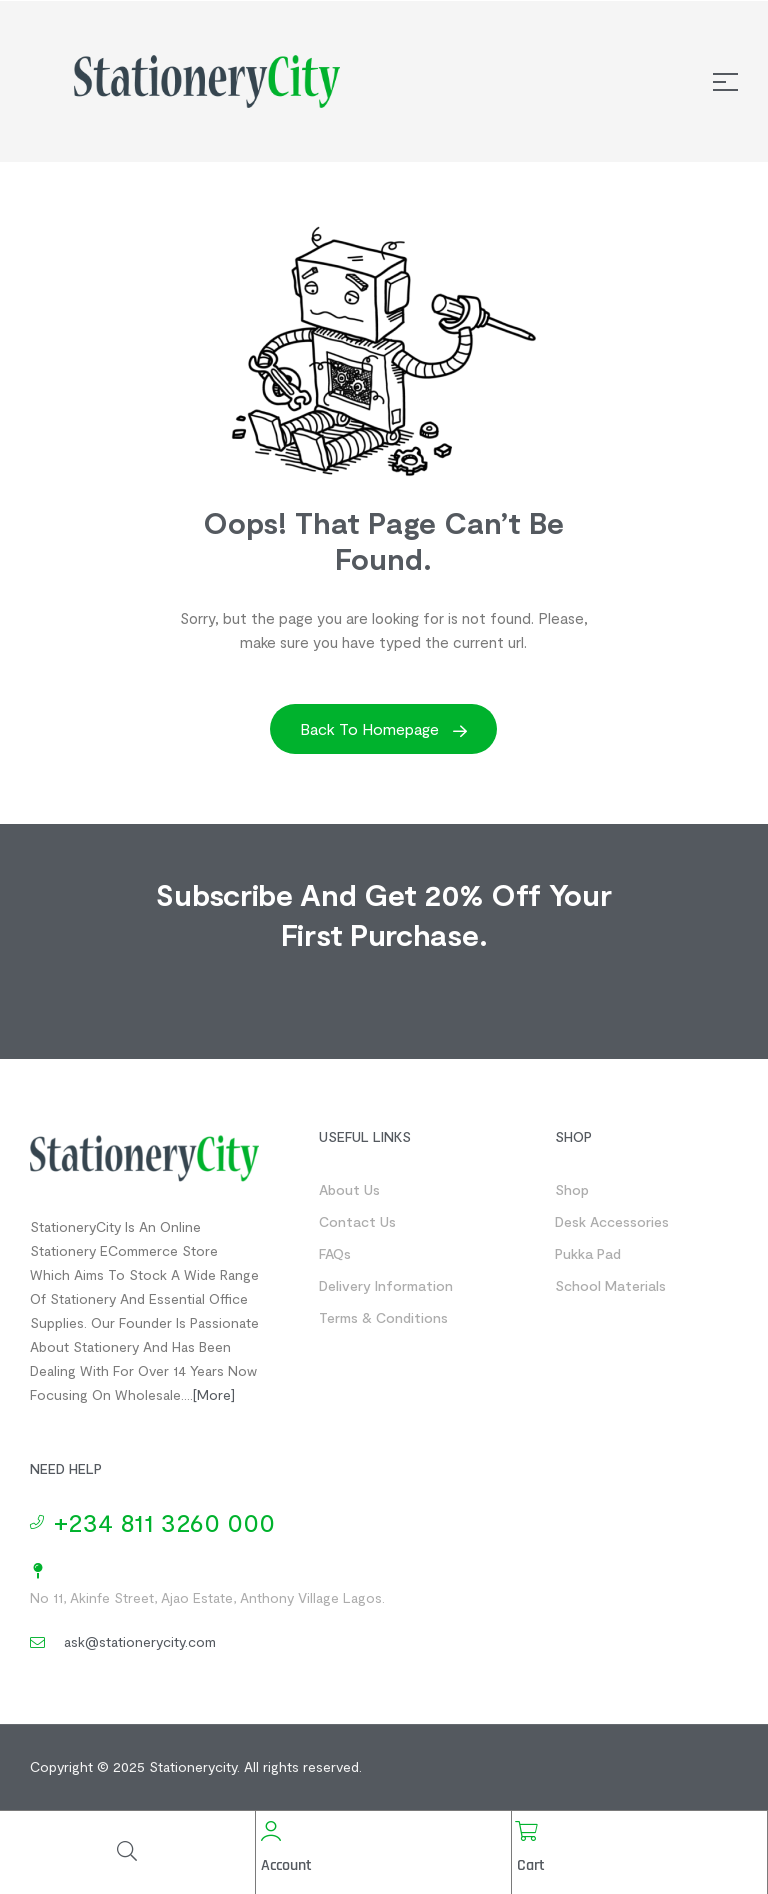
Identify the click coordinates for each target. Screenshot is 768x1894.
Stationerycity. (194, 1766)
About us (349, 1189)
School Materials (610, 1285)
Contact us (357, 1221)
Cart (531, 1865)
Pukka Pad (588, 1253)
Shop (572, 1189)
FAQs (335, 1253)
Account (286, 1865)
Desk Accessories (612, 1221)
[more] (214, 1394)
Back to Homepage (383, 728)
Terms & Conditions (383, 1317)
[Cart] (527, 1831)
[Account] (271, 1831)
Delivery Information (386, 1285)
